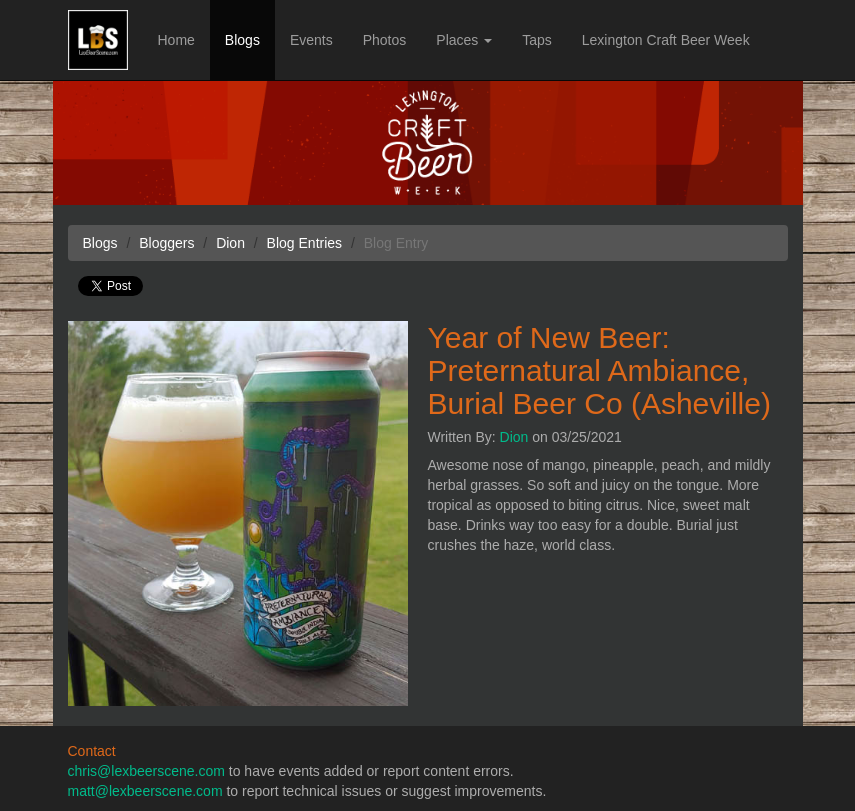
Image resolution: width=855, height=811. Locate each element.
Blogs (242, 40)
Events (311, 40)
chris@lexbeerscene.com (146, 771)
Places (464, 40)
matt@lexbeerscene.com (145, 791)
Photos (385, 40)
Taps (537, 40)
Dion (514, 437)
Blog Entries (304, 243)
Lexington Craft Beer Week (666, 40)
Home (176, 40)
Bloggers (166, 243)
